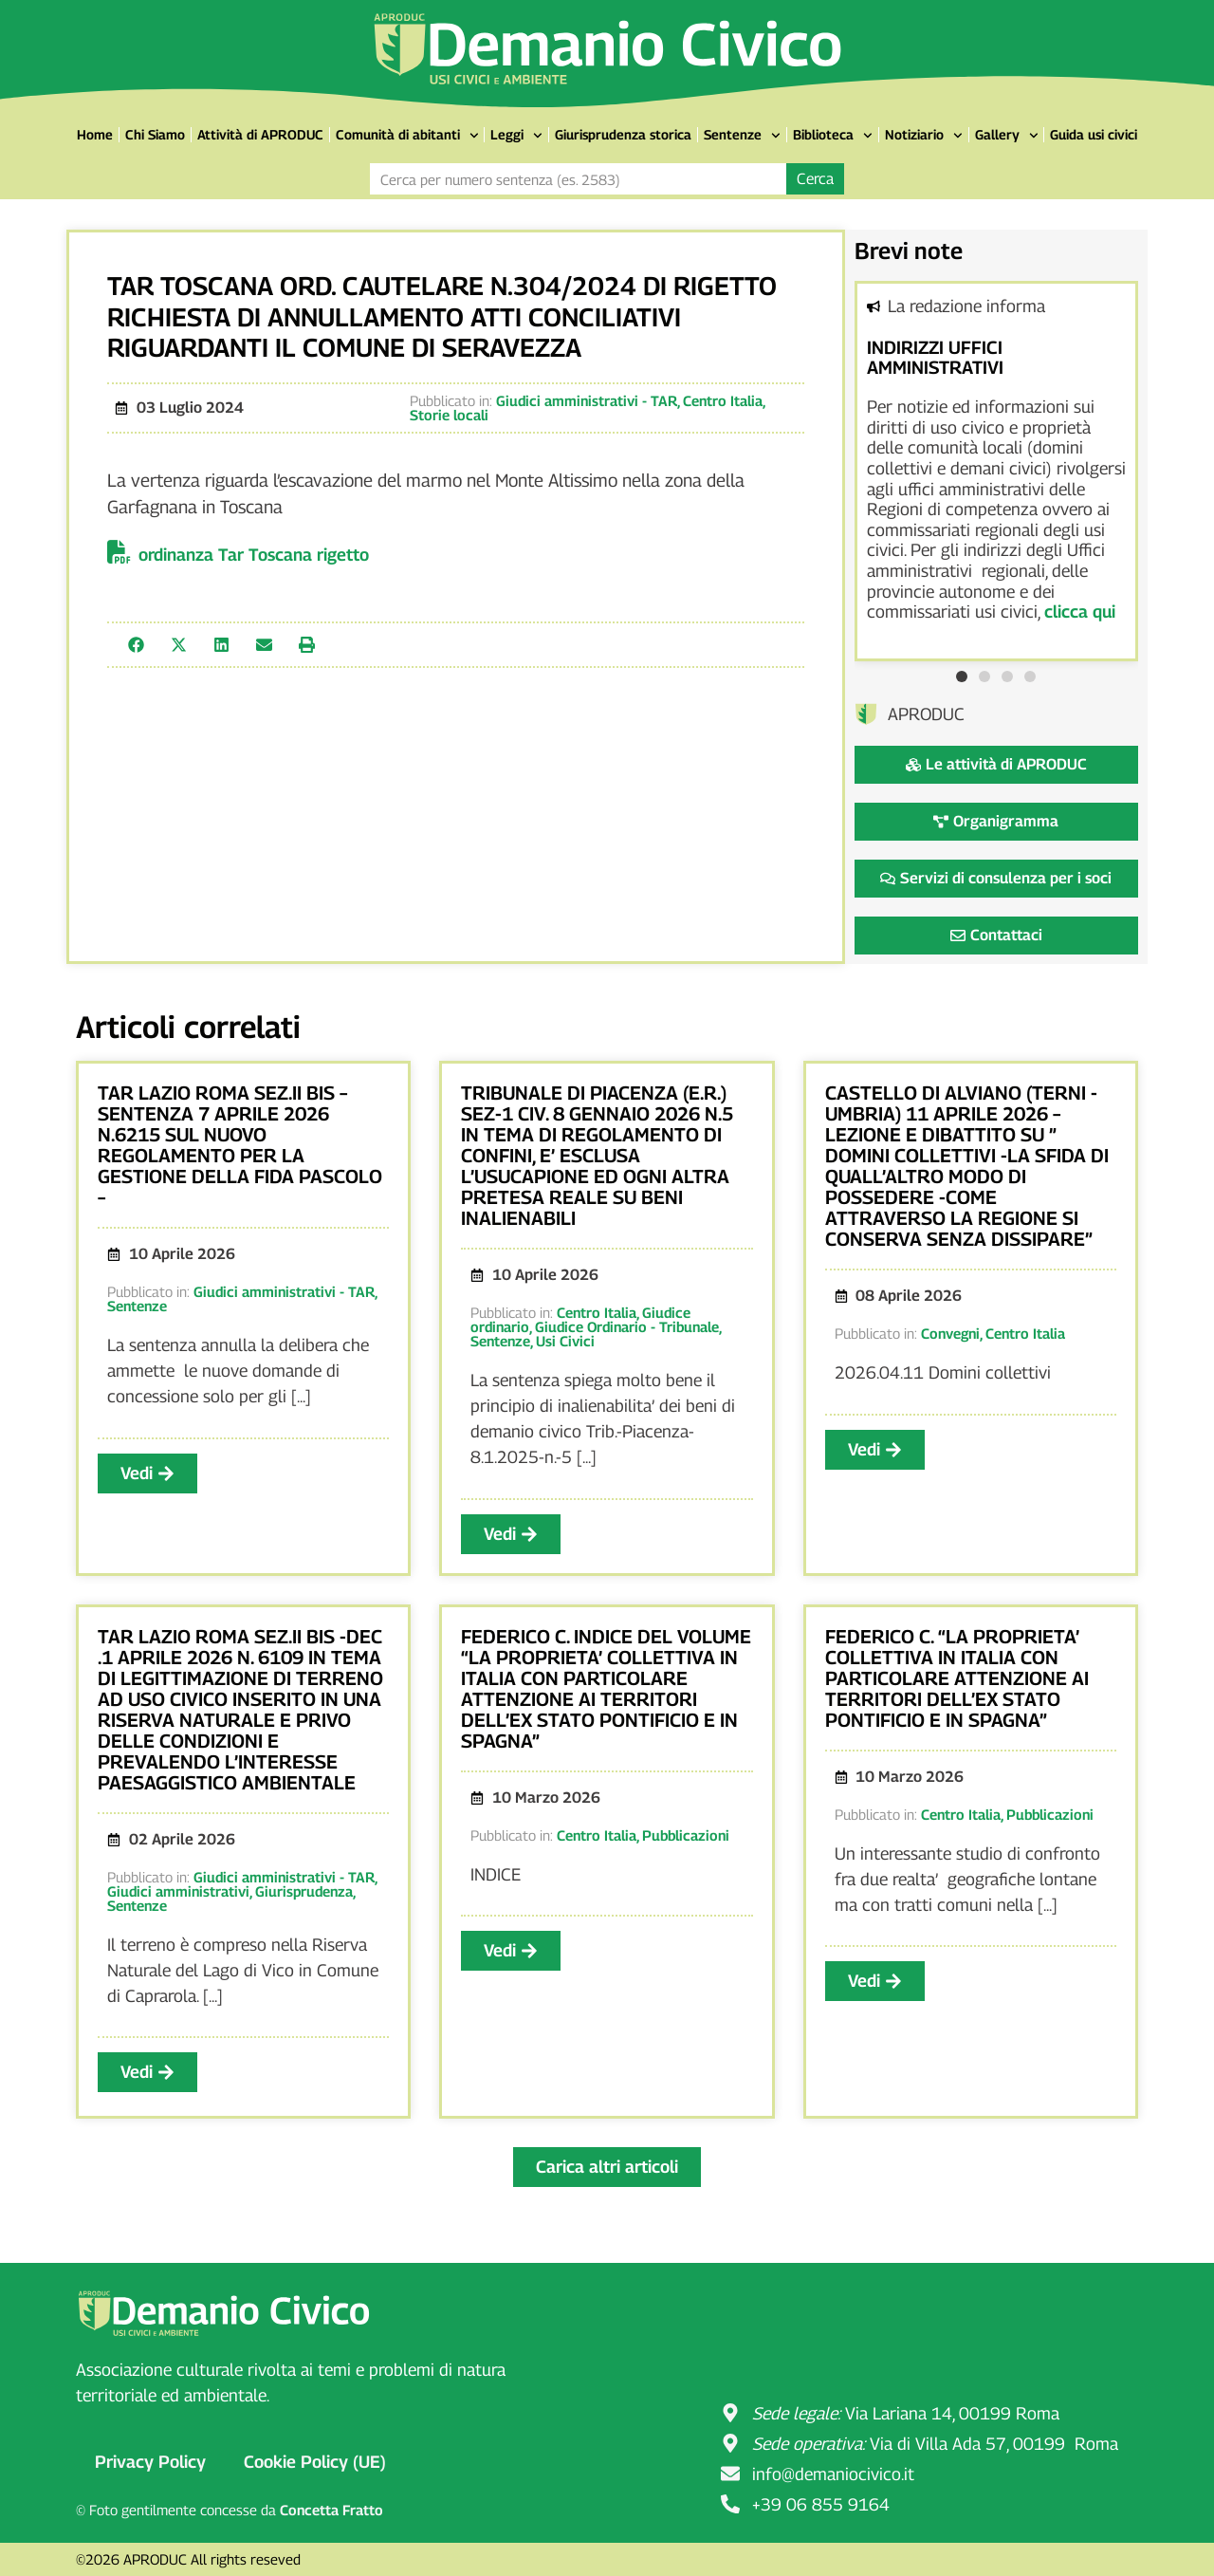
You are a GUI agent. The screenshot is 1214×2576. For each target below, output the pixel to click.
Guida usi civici (1093, 134)
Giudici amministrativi (178, 1891)
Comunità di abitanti (407, 135)
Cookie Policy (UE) (315, 2462)
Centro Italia (723, 400)
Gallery (1007, 135)
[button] (136, 644)
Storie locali (449, 414)
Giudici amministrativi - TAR (586, 400)
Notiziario (924, 135)
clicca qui (1079, 611)
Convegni (950, 1333)
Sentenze (742, 135)
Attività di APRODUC (260, 134)
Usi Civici (565, 1340)
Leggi (516, 135)
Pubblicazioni (685, 1835)
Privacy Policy (150, 2462)
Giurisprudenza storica (623, 134)
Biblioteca (833, 135)
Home (95, 134)
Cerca (815, 179)
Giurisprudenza (304, 1891)
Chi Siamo (155, 134)
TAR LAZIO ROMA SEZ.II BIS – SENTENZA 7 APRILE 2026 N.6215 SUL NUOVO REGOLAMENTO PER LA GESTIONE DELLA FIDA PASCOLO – (240, 1145)
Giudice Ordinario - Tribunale (627, 1326)
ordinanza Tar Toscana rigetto (253, 555)
